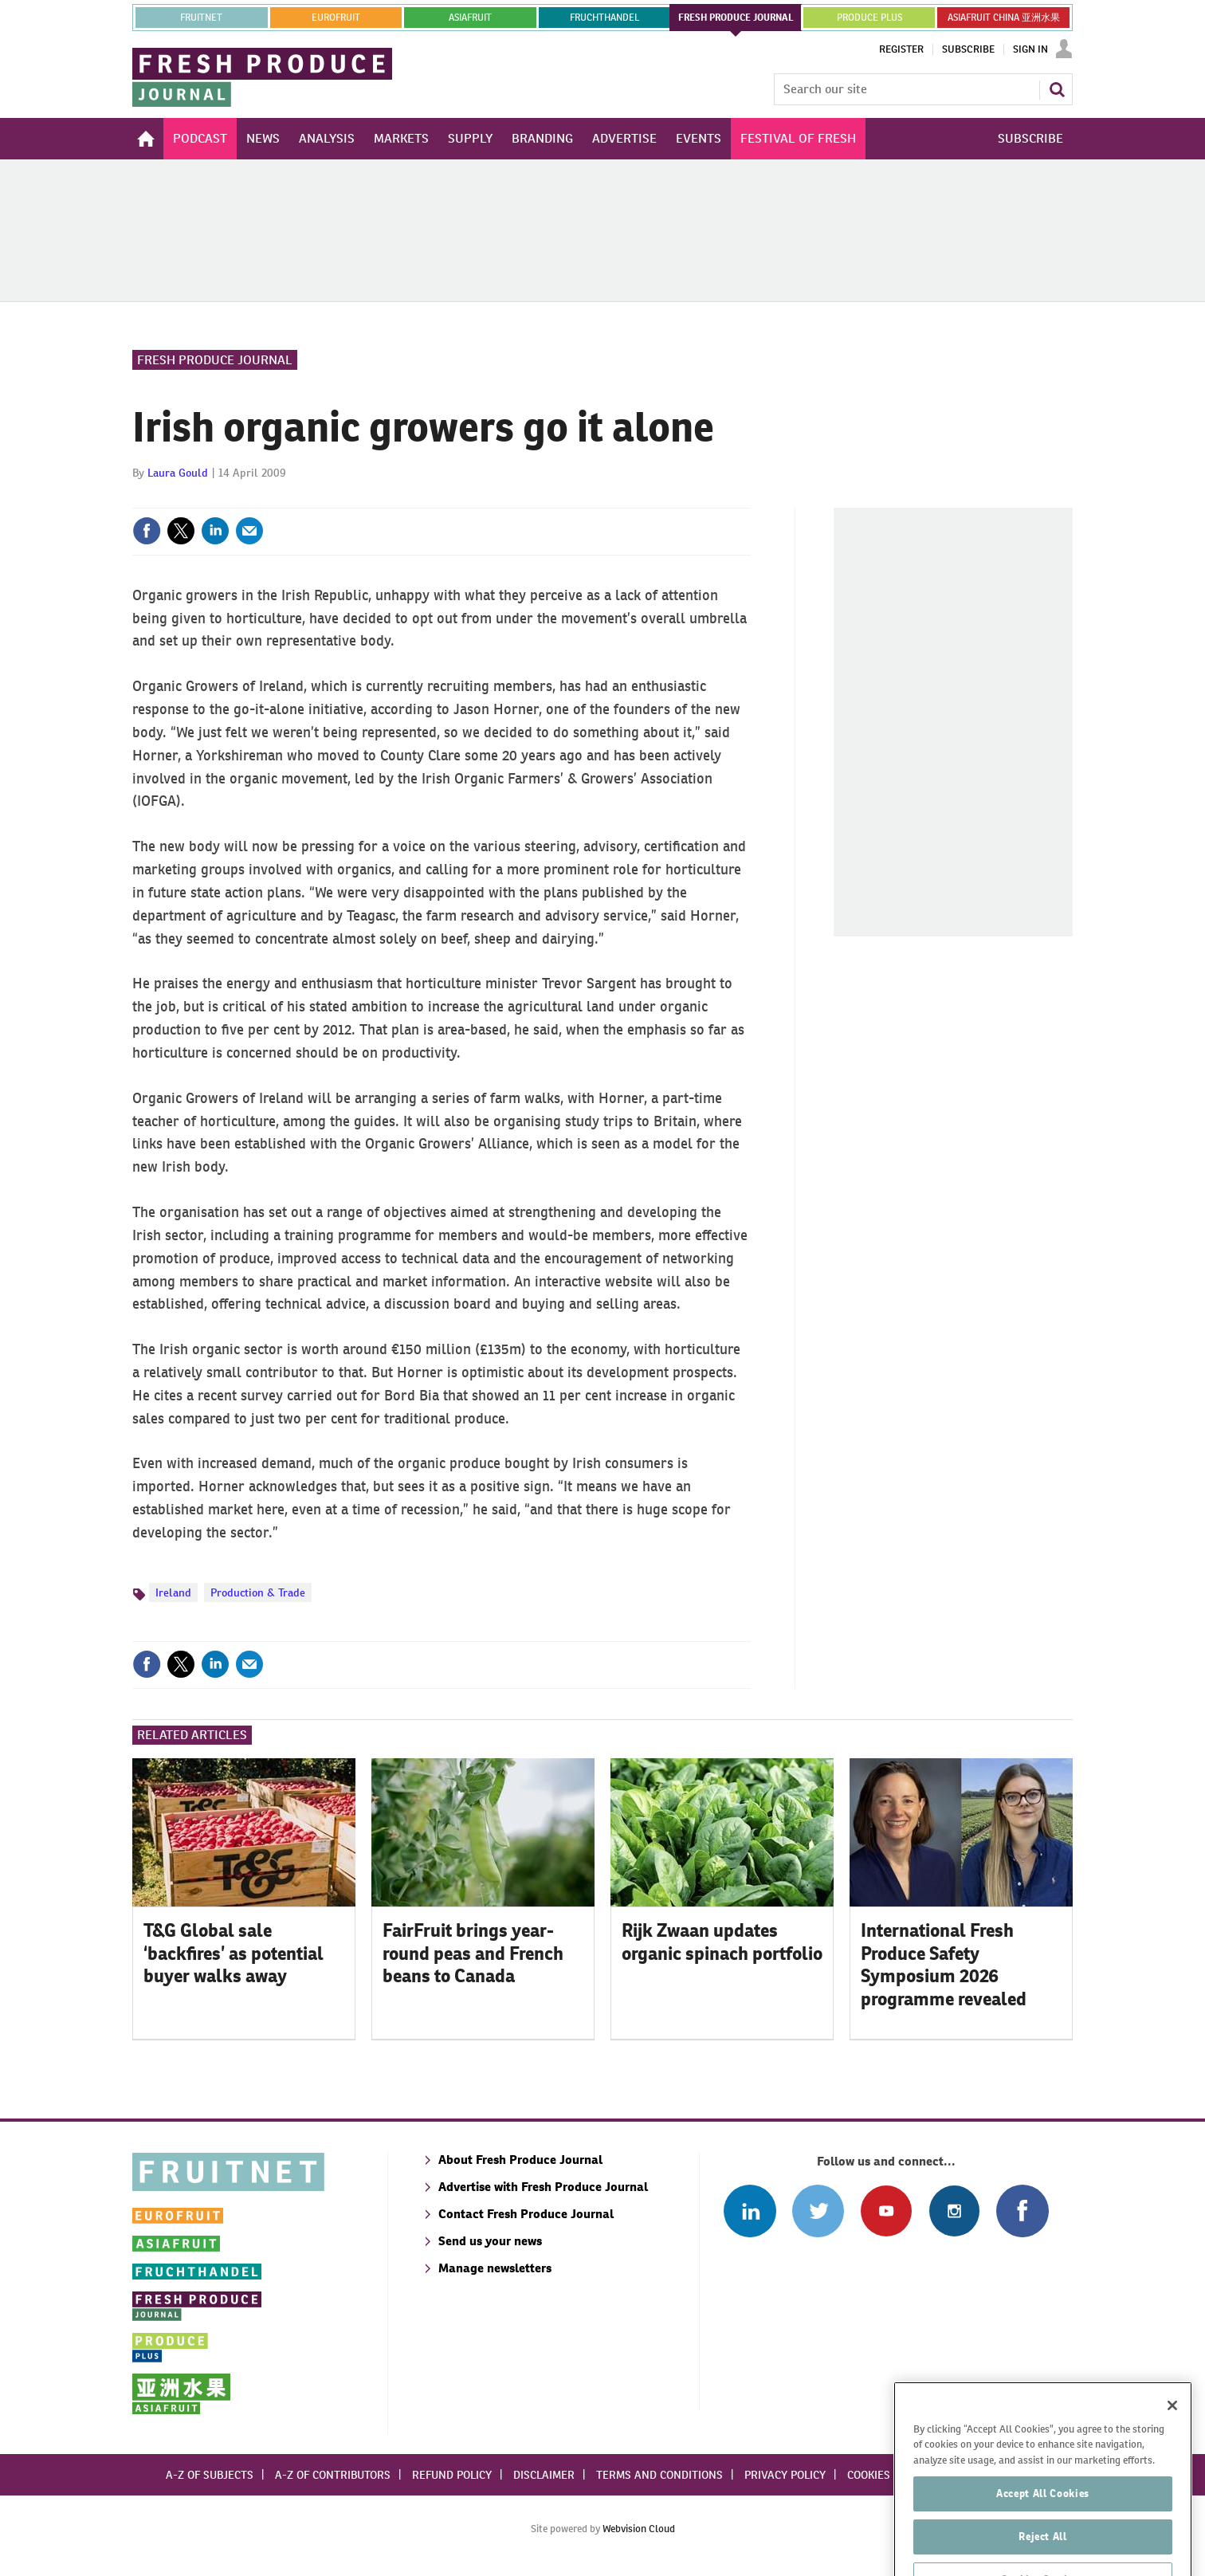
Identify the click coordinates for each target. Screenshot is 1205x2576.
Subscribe (968, 49)
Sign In (1030, 49)
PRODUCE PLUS (869, 17)
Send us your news (490, 2240)
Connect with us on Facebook (1022, 2210)
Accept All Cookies (1042, 2523)
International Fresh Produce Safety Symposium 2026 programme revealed (943, 1964)
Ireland (173, 1592)
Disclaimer (544, 2475)
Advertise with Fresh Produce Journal (543, 2186)
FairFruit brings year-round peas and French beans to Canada (473, 1953)
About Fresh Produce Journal (520, 2159)
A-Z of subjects (209, 2475)
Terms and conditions (659, 2475)
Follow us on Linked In (749, 2210)
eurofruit (336, 17)
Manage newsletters (494, 2268)
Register (901, 49)
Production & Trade (257, 1592)
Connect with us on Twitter (818, 2210)
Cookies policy (887, 2475)
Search (1057, 89)
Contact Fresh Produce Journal (526, 2213)
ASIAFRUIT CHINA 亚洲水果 (1004, 17)
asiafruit (470, 17)
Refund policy (452, 2475)
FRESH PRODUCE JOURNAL (736, 17)
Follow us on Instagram (954, 2210)
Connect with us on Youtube (886, 2210)
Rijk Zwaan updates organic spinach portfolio (722, 1941)
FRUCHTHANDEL (604, 17)
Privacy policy (785, 2475)
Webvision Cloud (638, 2528)
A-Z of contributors (333, 2475)
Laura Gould (177, 472)
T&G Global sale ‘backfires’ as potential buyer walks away (233, 1953)
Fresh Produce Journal (214, 359)
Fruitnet (201, 17)
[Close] (1172, 2434)
